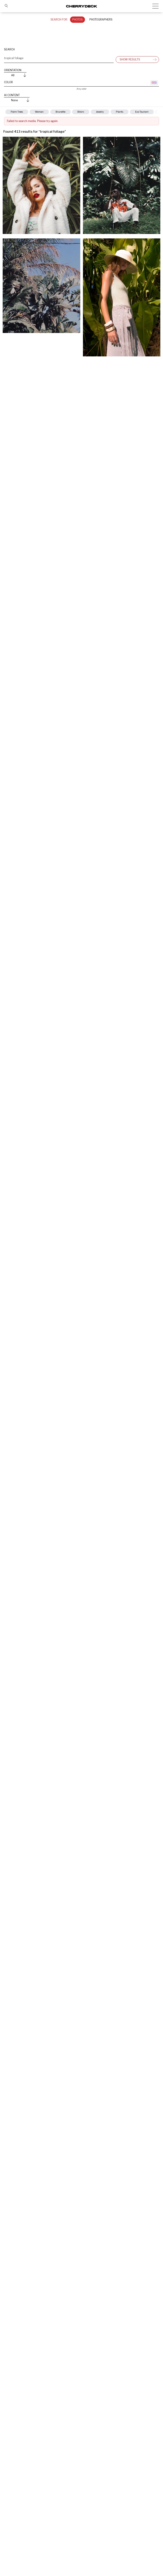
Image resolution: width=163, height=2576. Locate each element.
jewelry (100, 111)
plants (119, 111)
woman (39, 111)
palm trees (17, 111)
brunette (60, 111)
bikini (80, 111)
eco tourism (142, 111)
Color (8, 82)
